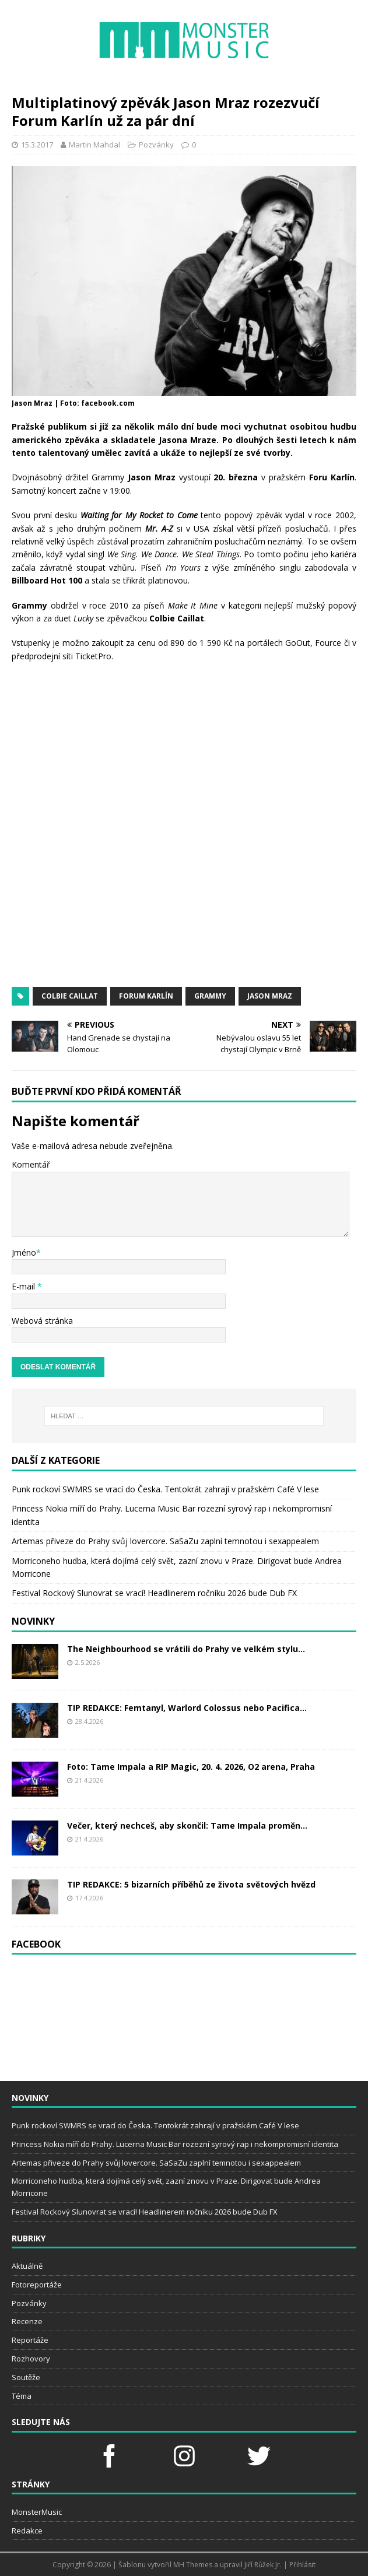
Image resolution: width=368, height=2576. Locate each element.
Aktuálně (27, 2266)
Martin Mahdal (94, 144)
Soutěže (26, 2377)
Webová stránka (42, 1320)
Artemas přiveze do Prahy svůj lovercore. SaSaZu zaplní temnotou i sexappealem (165, 1541)
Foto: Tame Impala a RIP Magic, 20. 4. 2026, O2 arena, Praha (191, 1766)
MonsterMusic (37, 2512)
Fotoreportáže (37, 2284)
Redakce (27, 2530)
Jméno (24, 1252)
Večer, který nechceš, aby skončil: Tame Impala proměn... (187, 1825)
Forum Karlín (146, 996)
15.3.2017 (37, 144)
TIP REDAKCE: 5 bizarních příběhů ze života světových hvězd (191, 1884)
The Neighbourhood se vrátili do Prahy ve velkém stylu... (186, 1648)
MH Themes (192, 2565)
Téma (21, 2396)
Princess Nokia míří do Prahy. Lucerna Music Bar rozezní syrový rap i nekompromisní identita (175, 2144)
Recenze (27, 2321)
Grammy (210, 996)
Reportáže (30, 2340)
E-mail (24, 1286)
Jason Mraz (269, 996)
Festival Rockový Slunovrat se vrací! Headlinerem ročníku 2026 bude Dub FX (154, 1592)
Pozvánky (156, 144)
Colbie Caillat (69, 996)
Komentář (31, 1164)
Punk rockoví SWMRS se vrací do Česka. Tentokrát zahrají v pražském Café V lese (165, 1489)
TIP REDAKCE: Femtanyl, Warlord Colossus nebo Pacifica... (187, 1707)
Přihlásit (302, 2565)
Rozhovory (31, 2358)
